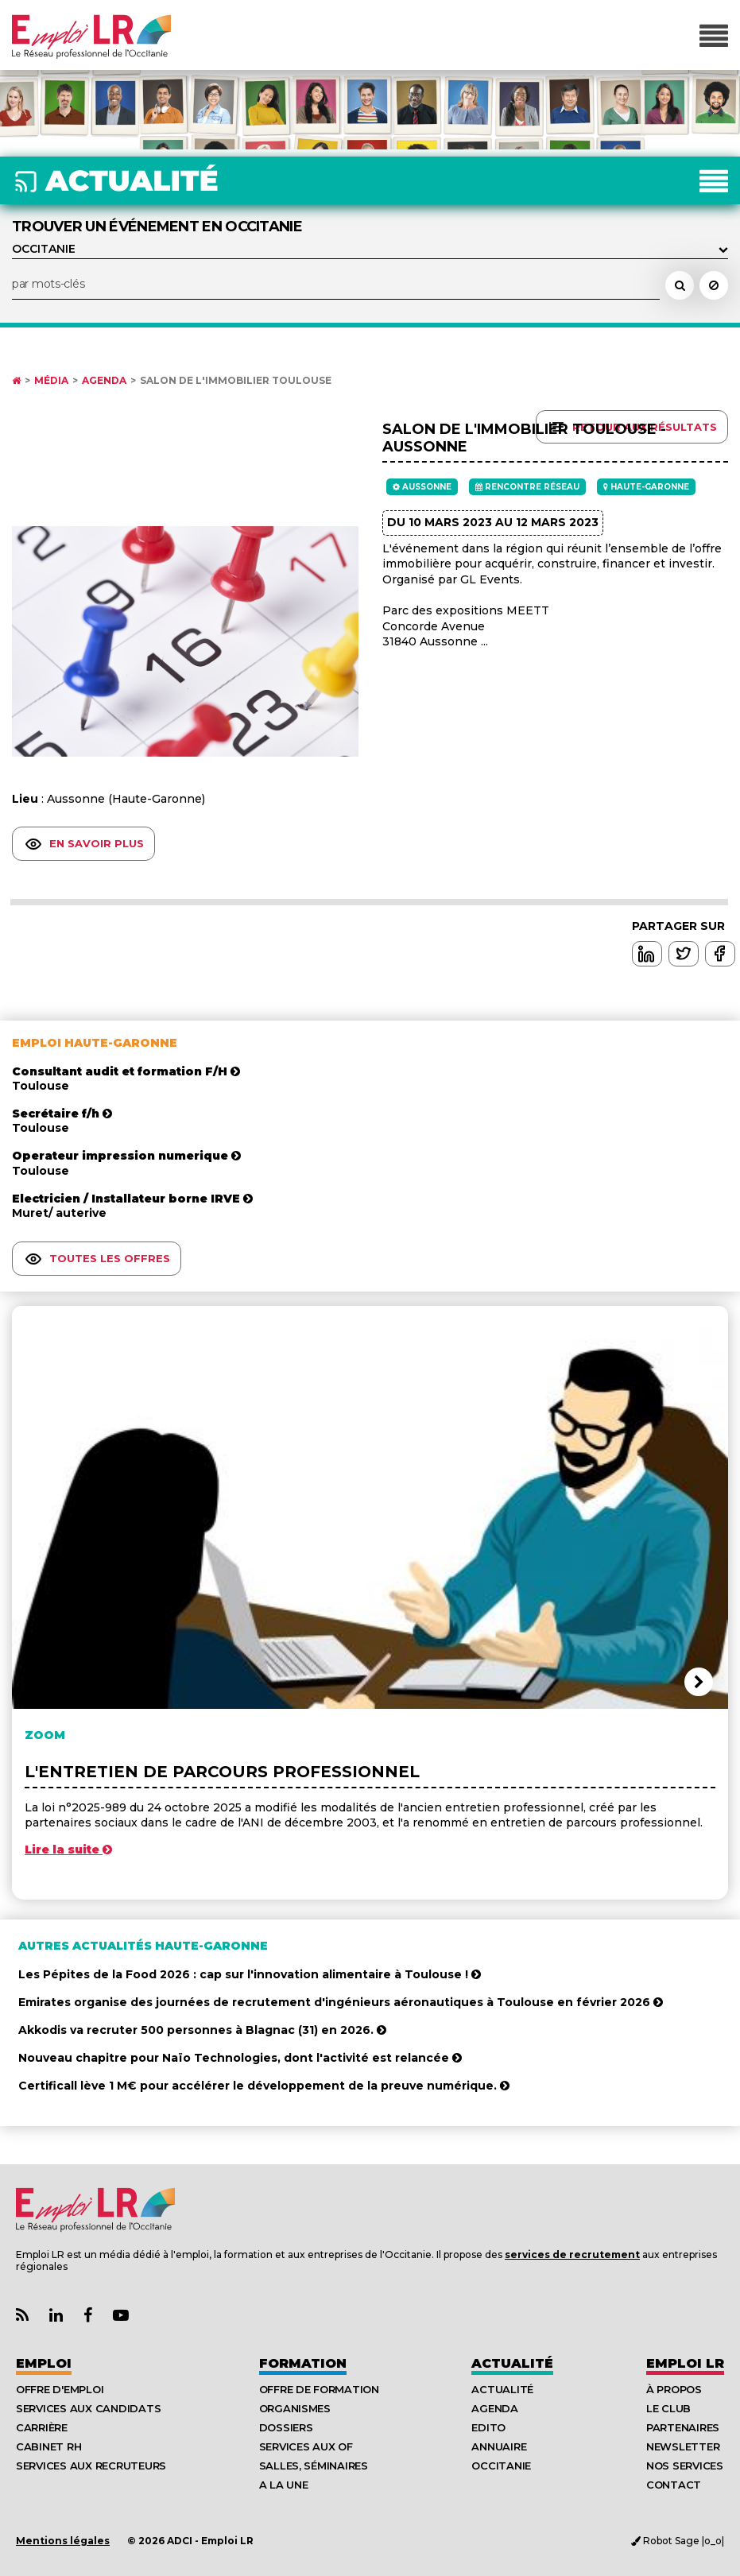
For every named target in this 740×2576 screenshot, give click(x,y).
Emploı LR (685, 2363)
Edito (488, 2427)
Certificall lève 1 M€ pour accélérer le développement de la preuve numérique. (263, 2085)
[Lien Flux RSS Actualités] (22, 2315)
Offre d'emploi (59, 2389)
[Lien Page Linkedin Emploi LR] (56, 2315)
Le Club (668, 2408)
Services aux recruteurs (91, 2465)
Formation (303, 2363)
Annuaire (498, 2446)
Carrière (42, 2427)
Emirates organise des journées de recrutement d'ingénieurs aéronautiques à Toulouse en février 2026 (340, 2002)
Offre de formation (319, 2389)
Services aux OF (306, 2446)
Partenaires (682, 2427)
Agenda (104, 380)
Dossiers (286, 2427)
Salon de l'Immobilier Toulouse (235, 380)
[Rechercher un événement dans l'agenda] (679, 285)
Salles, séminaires (313, 2465)
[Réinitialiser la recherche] (713, 285)
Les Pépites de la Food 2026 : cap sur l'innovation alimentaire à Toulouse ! (249, 1974)
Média (51, 380)
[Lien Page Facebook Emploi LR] (87, 2315)
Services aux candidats (88, 2408)
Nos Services (684, 2465)
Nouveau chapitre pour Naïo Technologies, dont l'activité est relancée (240, 2058)
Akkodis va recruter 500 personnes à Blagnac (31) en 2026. (202, 2030)
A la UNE (283, 2484)
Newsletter (682, 2446)
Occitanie (501, 2465)
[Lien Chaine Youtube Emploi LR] (121, 2315)
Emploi (44, 2363)
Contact (673, 2484)
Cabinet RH (48, 2446)
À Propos (674, 2389)
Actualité (512, 2363)
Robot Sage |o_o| (677, 2541)
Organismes (295, 2408)
